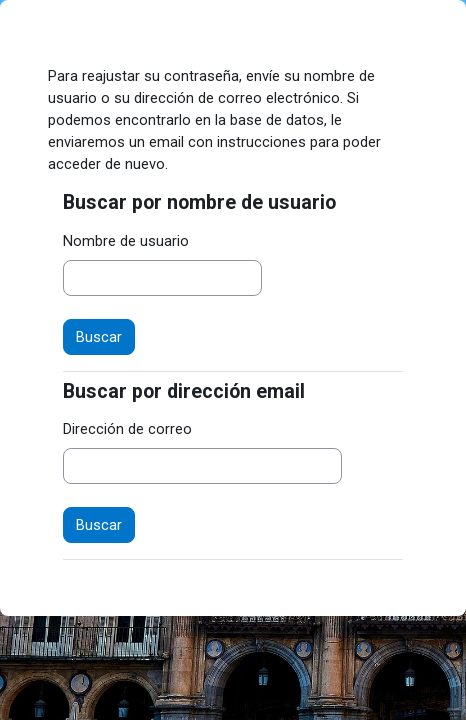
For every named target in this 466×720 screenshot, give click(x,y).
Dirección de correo (127, 429)
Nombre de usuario (126, 241)
